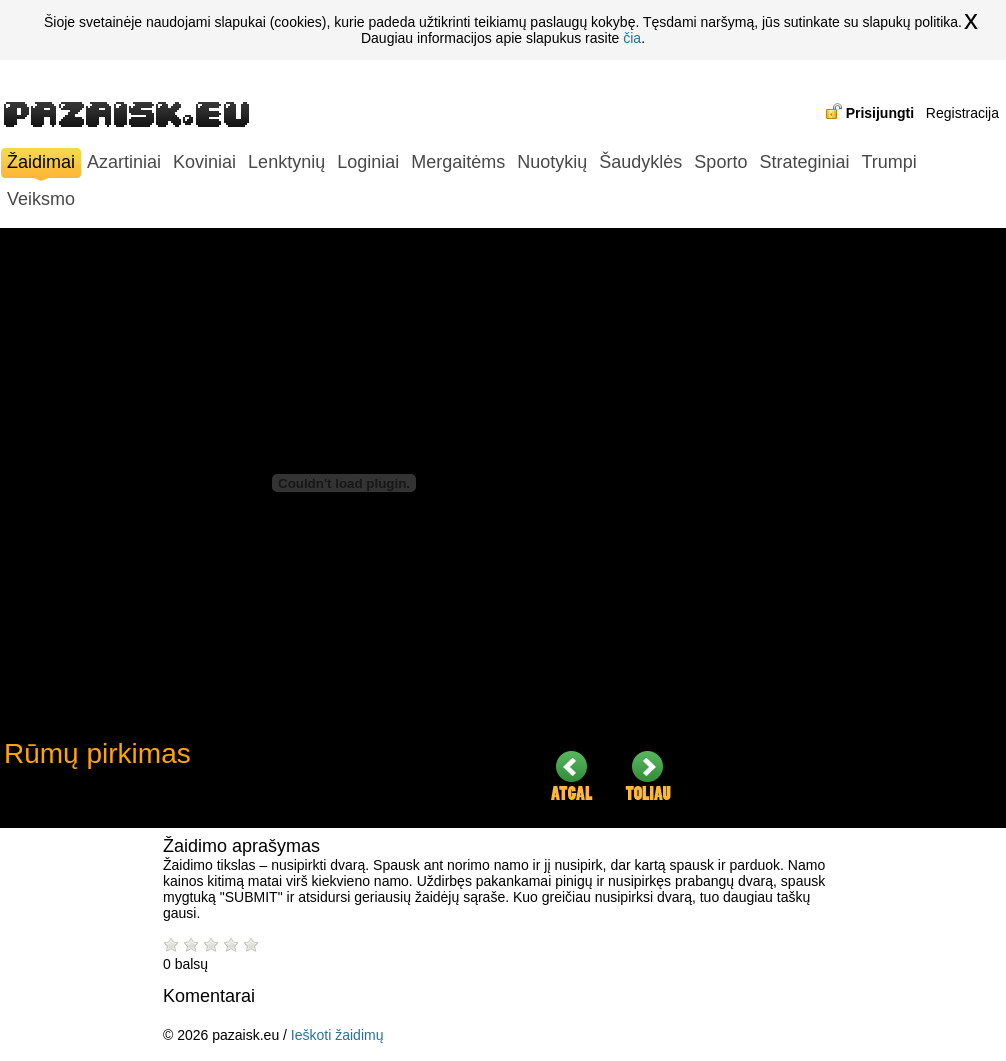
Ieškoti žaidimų (337, 1035)
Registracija (962, 113)
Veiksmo (41, 199)
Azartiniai (124, 162)
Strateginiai (804, 162)
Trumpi (888, 162)
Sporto (720, 162)
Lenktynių (286, 162)
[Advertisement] (854, 528)
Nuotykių (552, 162)
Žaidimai (41, 164)
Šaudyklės (640, 162)
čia (632, 38)
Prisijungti (880, 113)
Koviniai (204, 162)
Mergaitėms (458, 162)
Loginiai (368, 162)
